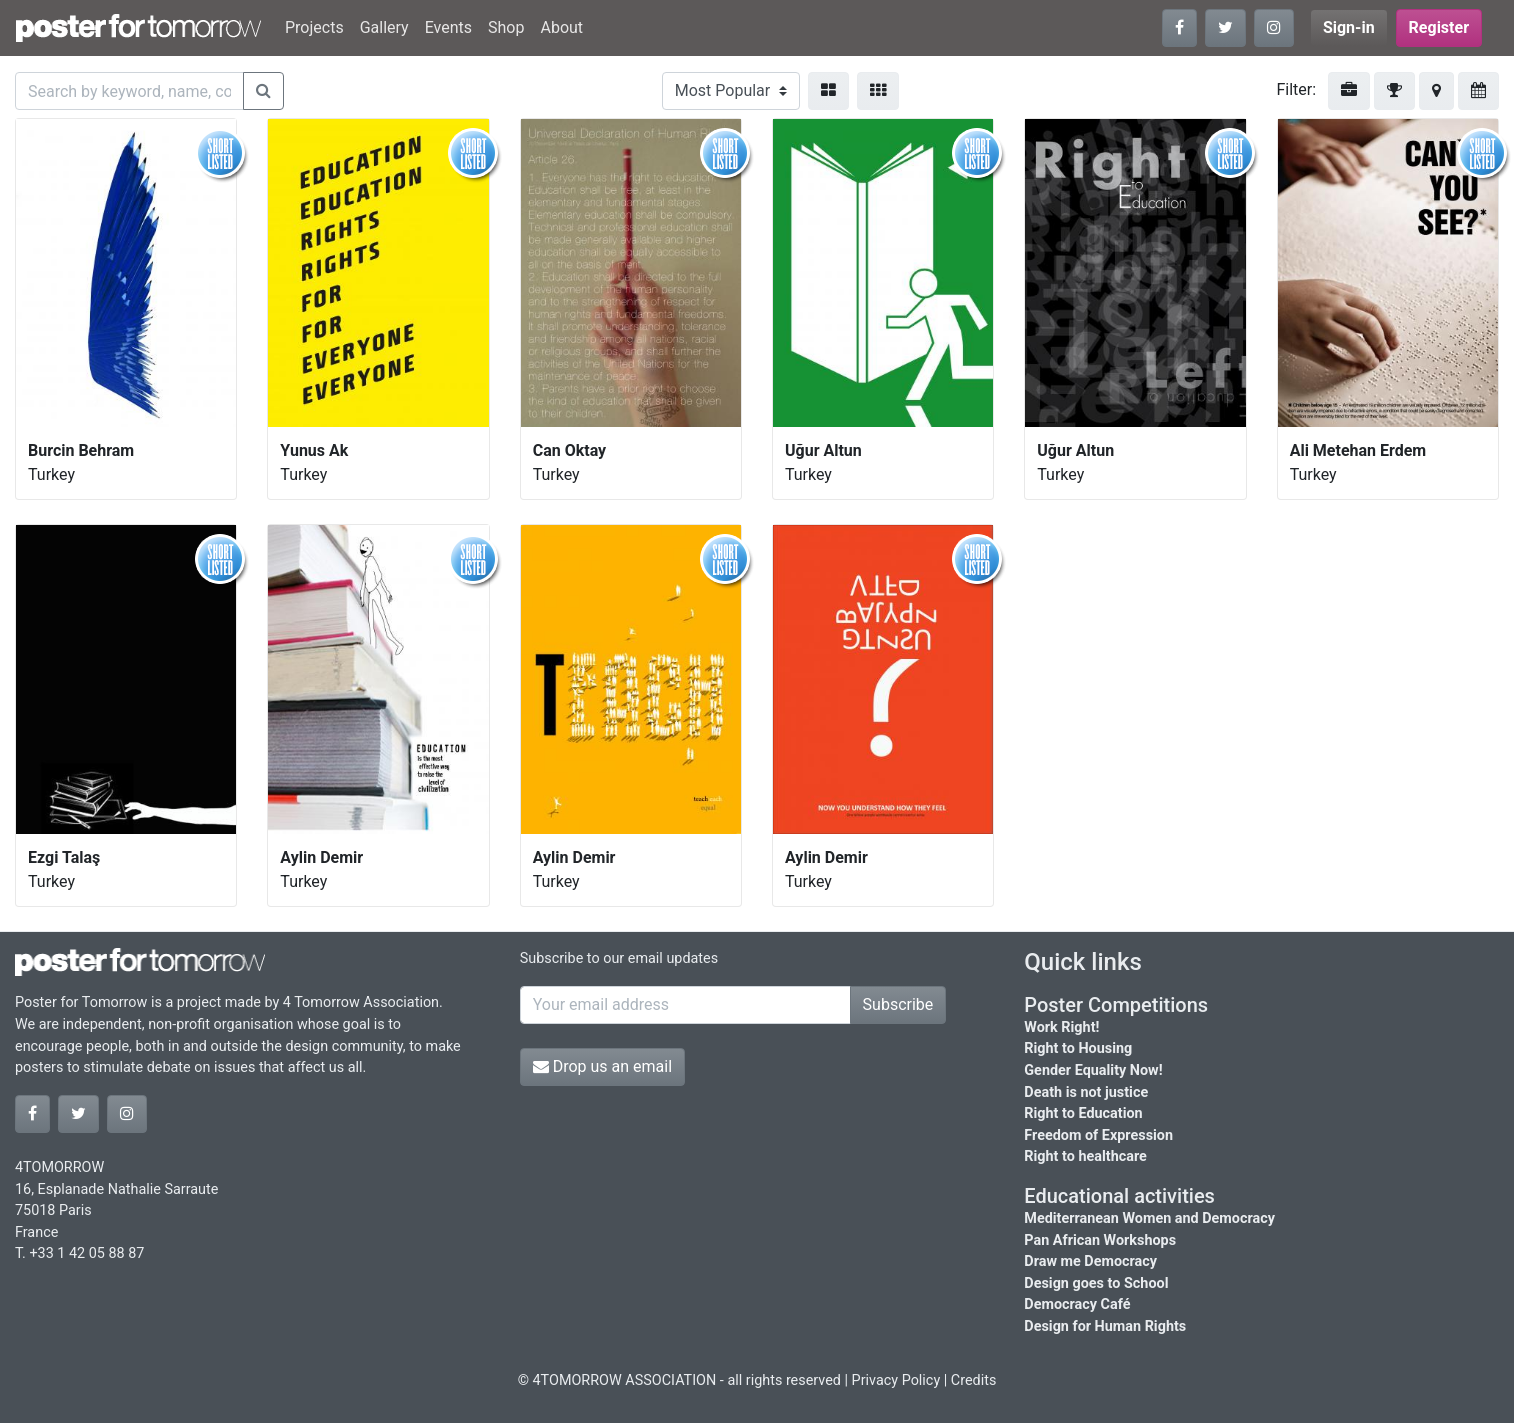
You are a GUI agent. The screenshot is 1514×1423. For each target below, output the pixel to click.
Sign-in (1349, 27)
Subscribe (898, 1004)
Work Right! (1061, 1027)
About (561, 27)
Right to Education (1083, 1113)
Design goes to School (1096, 1283)
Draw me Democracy (1090, 1261)
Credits (974, 1380)
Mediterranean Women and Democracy (1149, 1218)
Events (448, 27)
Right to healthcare (1085, 1156)
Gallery (384, 27)
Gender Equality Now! (1093, 1070)
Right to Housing (1078, 1048)
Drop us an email (602, 1066)
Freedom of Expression (1098, 1135)
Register (1439, 27)
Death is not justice (1086, 1092)
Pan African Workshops (1100, 1240)
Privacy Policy (896, 1380)
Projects (314, 27)
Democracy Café (1077, 1304)
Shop (506, 27)
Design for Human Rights (1105, 1326)
